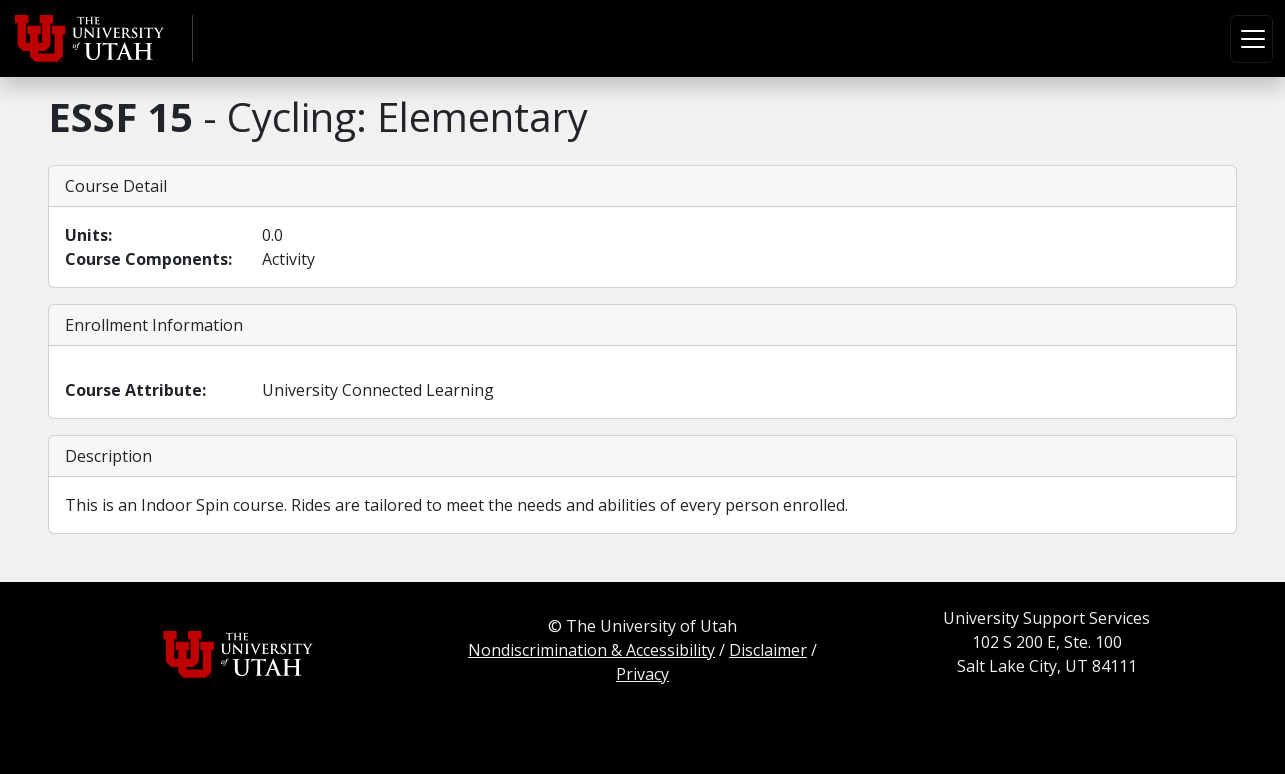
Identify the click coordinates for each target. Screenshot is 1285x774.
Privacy (642, 674)
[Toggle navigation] (1251, 39)
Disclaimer (768, 650)
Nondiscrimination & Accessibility (591, 650)
